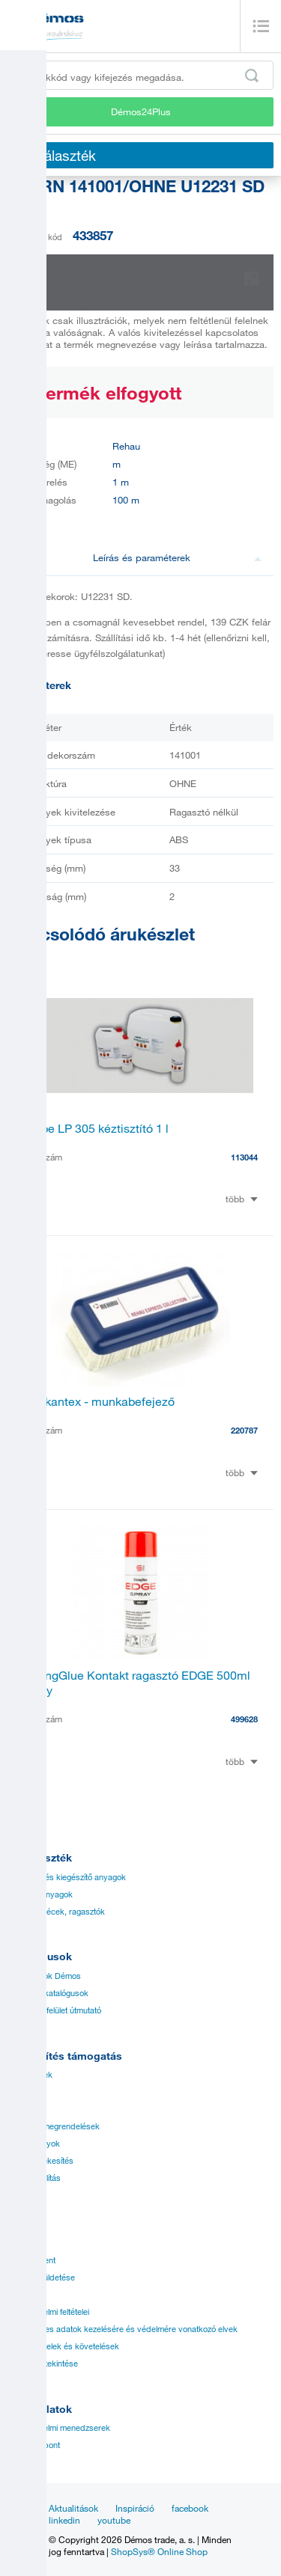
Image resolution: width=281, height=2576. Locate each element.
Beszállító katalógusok (47, 1993)
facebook (190, 2508)
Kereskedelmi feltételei (48, 2312)
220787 (244, 1430)
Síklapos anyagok (40, 1894)
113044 (244, 1157)
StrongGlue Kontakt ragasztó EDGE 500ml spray (136, 1683)
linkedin (64, 2520)
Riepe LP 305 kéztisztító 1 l (96, 1128)
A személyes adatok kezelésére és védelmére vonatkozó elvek (122, 2329)
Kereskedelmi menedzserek (58, 2428)
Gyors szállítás (34, 2178)
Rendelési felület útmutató (54, 2010)
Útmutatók (26, 2092)
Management (31, 2260)
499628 (244, 1719)
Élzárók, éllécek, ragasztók (56, 1911)
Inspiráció (134, 2508)
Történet (22, 2243)
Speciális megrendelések (53, 2126)
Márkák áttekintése (42, 2363)
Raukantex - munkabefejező (99, 1401)
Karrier (19, 2294)
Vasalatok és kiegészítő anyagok (66, 1877)
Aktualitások (73, 2508)
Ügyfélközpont (33, 2445)
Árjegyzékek (29, 2074)
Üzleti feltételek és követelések (63, 2346)
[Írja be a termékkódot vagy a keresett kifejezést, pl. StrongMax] (140, 75)
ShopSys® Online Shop (159, 2551)
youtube (113, 2520)
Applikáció (26, 2109)
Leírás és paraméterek (177, 557)
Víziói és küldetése (41, 2277)
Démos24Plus (141, 111)
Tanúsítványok (33, 2143)
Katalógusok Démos (44, 1976)
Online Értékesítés (40, 2161)
